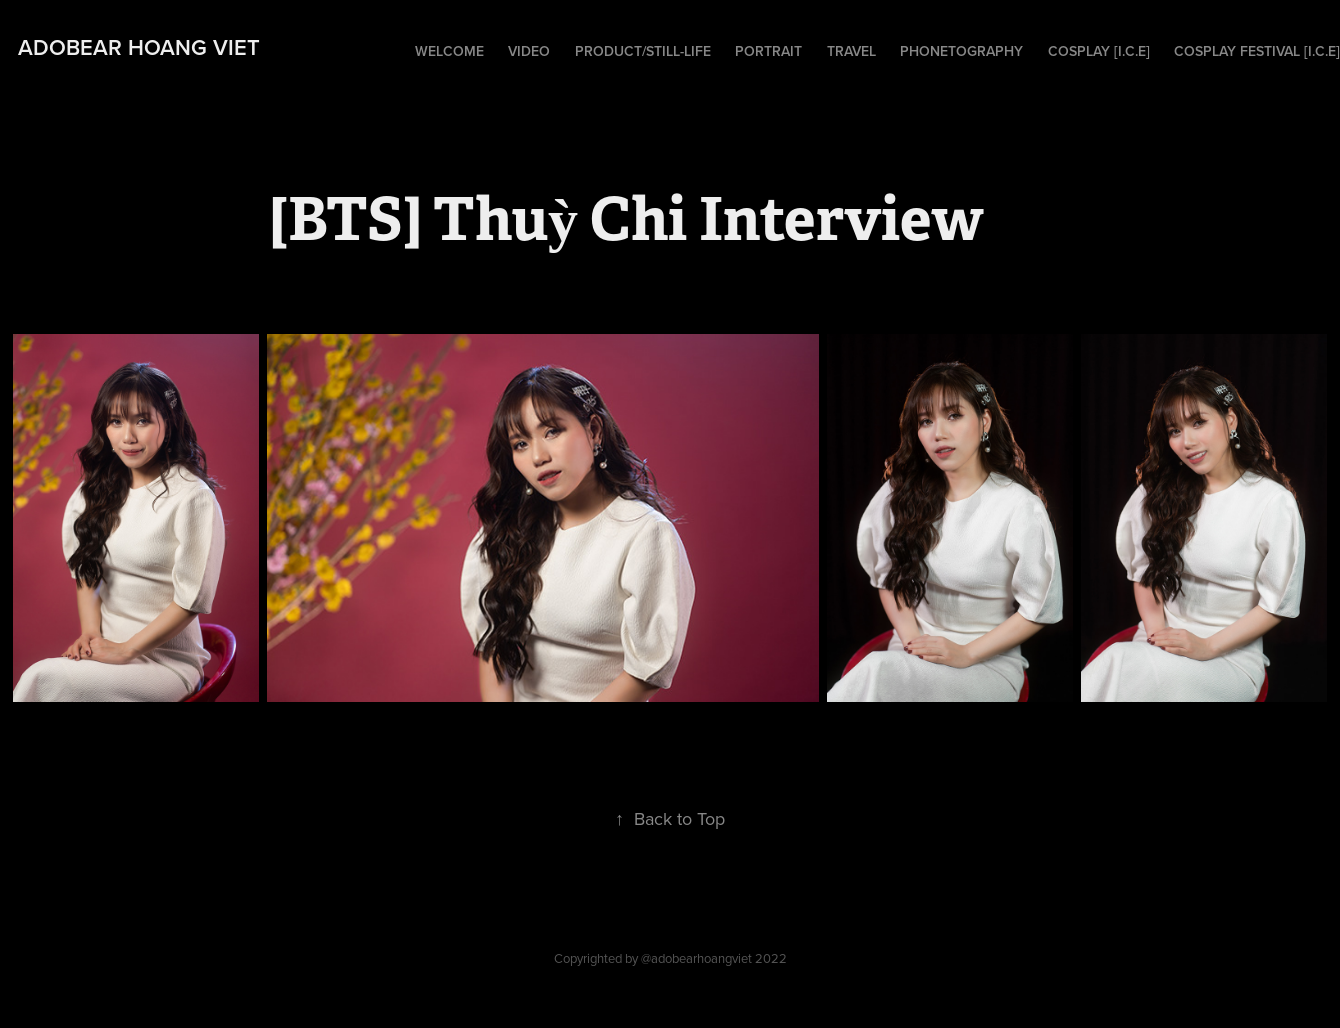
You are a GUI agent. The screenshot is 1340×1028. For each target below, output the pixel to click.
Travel (851, 51)
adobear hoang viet (139, 47)
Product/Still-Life (643, 51)
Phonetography (961, 51)
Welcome (449, 51)
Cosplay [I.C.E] (1099, 51)
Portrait (768, 51)
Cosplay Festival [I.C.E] (1257, 51)
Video (529, 51)
